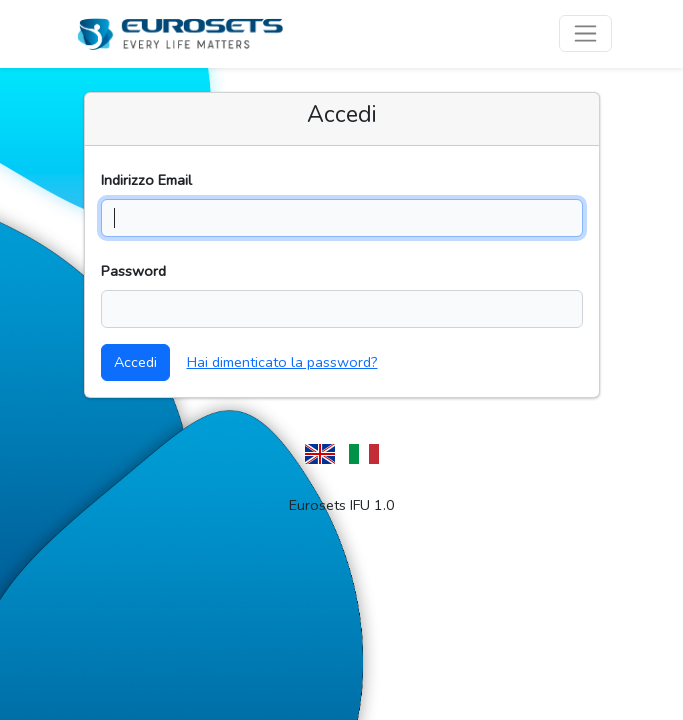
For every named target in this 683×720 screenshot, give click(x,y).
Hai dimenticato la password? (282, 362)
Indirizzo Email (146, 180)
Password (133, 271)
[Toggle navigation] (585, 33)
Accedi (135, 362)
